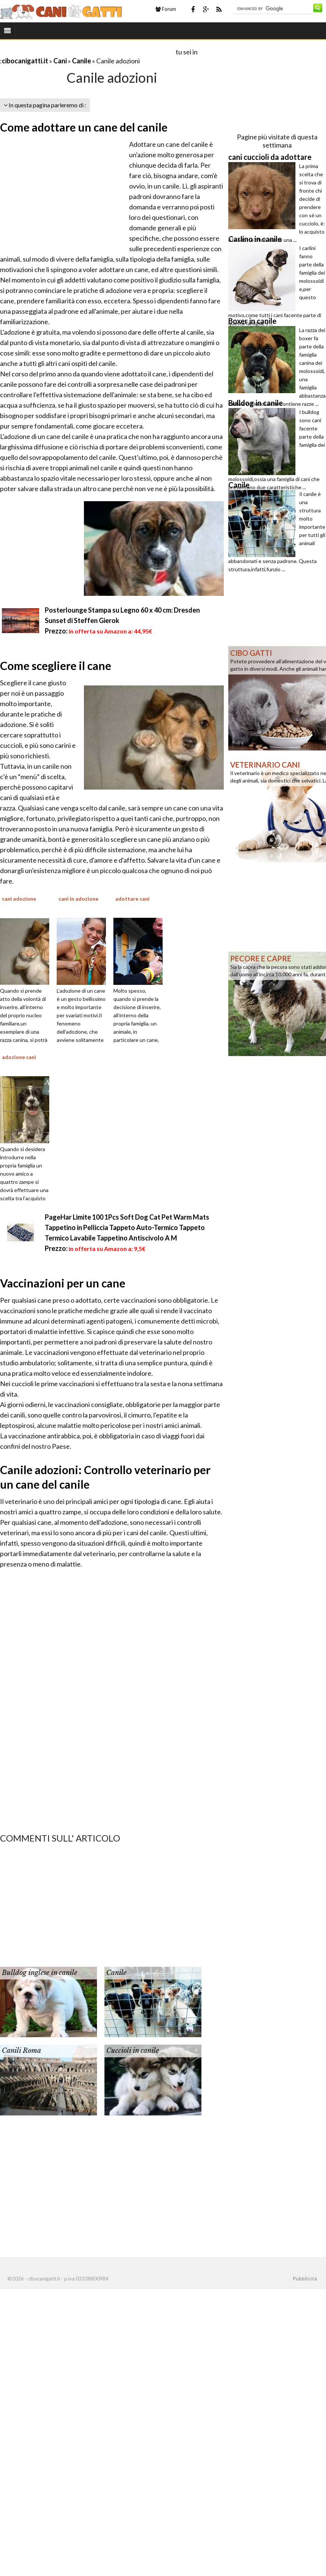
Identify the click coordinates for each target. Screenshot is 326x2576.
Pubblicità (305, 2279)
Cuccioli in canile (132, 2050)
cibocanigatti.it (25, 61)
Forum (166, 9)
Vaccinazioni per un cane (62, 1283)
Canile (81, 61)
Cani (60, 61)
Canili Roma (21, 2050)
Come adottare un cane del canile (83, 127)
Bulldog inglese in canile (39, 1973)
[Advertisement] (87, 51)
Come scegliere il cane (55, 665)
